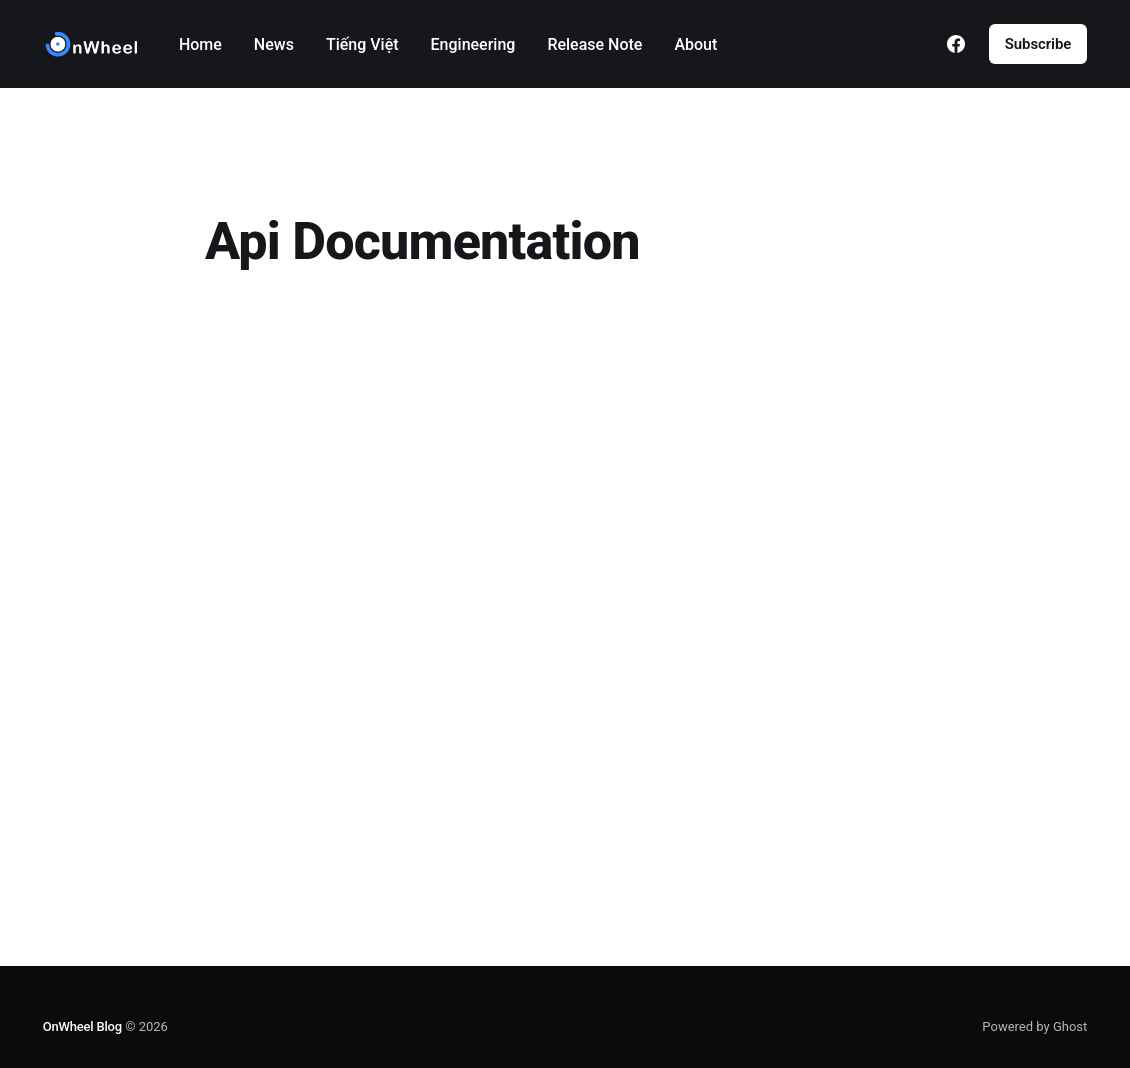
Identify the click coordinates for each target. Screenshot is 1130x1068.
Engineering (473, 44)
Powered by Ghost (1034, 1026)
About (695, 44)
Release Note (594, 44)
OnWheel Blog (82, 1026)
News (274, 44)
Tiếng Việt (362, 44)
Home (200, 44)
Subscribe (1038, 44)
